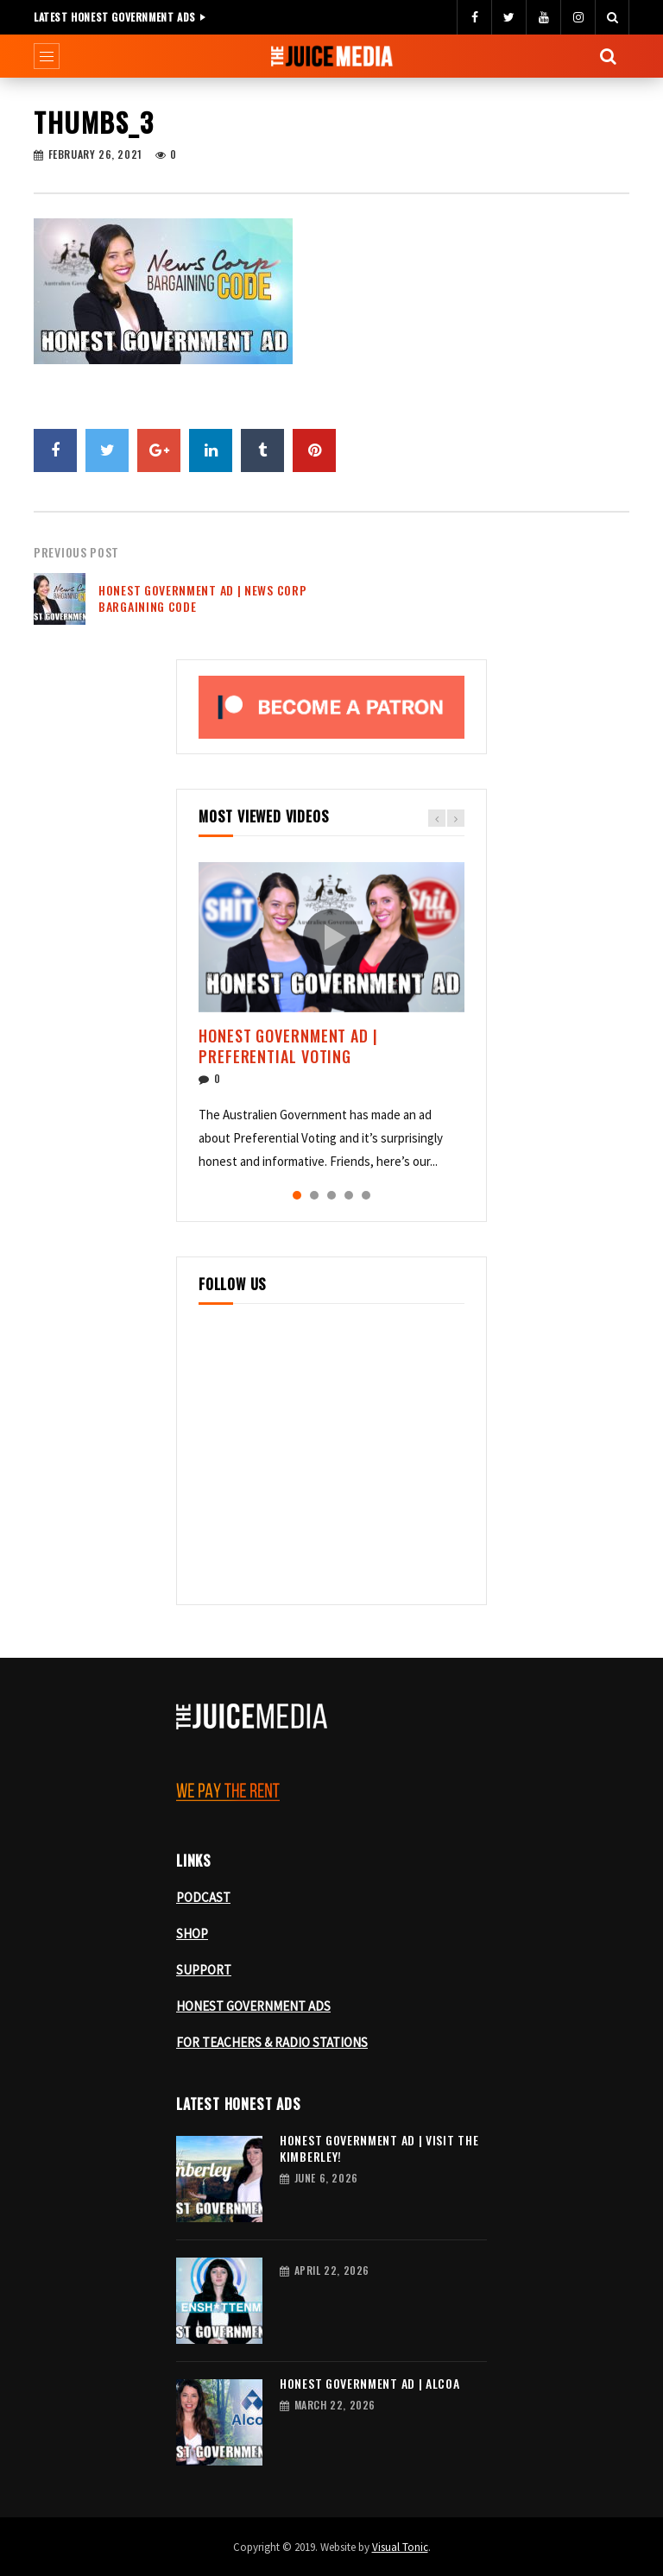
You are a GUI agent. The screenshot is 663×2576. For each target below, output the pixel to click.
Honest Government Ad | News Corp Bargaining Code (202, 598)
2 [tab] (314, 1195)
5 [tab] (366, 1195)
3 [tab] (331, 1195)
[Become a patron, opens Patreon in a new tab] (331, 707)
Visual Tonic (400, 2547)
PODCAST (203, 1897)
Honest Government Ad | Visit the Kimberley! (379, 2148)
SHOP (192, 1933)
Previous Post (76, 552)
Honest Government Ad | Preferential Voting (288, 1046)
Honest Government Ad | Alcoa (370, 2383)
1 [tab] (297, 1195)
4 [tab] (348, 1195)
